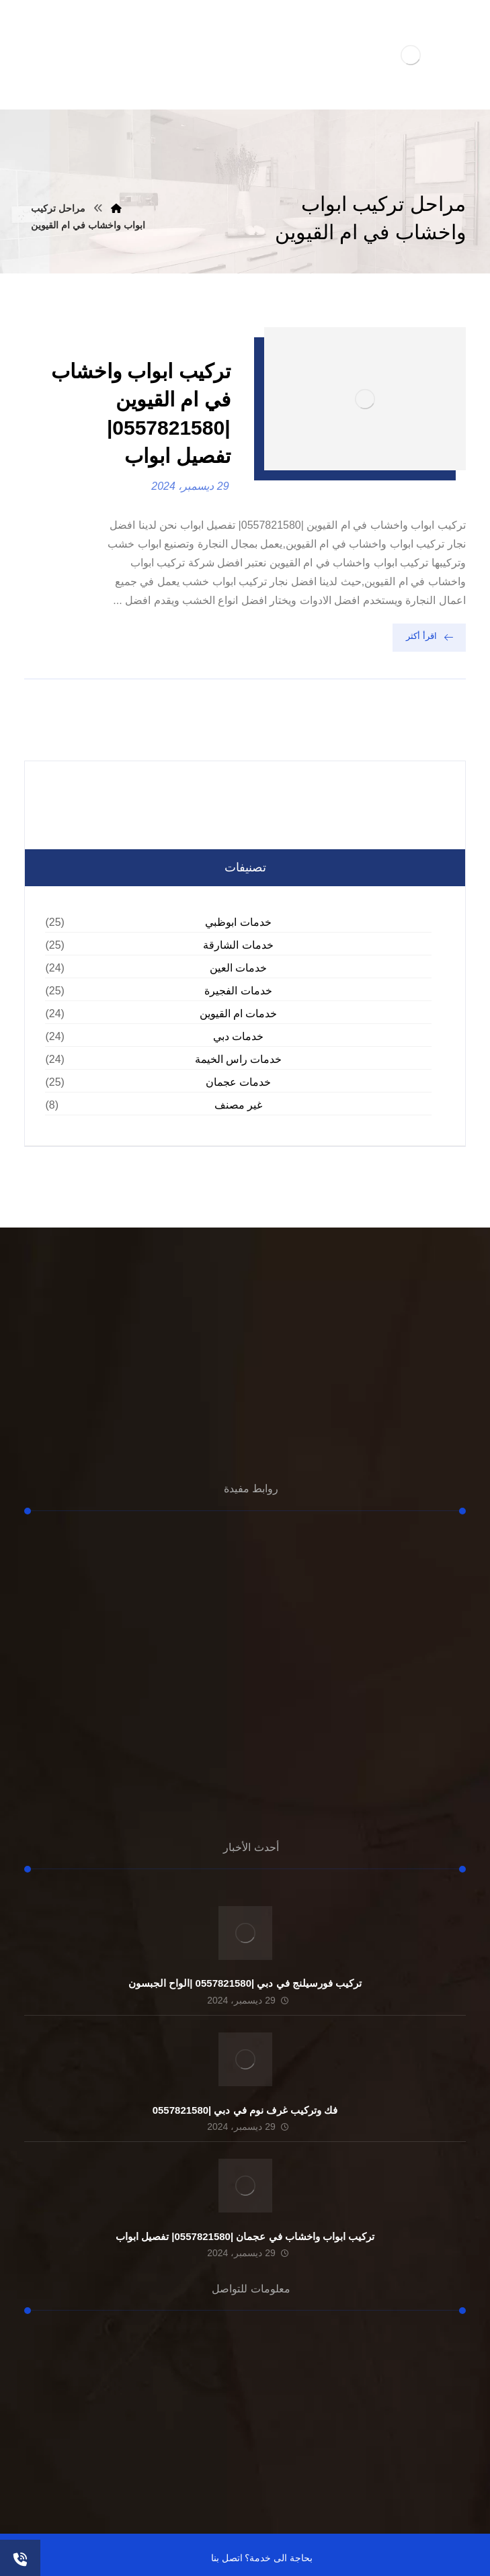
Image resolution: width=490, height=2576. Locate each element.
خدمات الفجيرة (238, 990)
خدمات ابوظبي (238, 922)
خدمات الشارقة (238, 945)
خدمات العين (238, 968)
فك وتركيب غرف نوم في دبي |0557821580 (245, 2110)
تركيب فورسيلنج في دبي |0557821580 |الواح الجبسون (245, 1983)
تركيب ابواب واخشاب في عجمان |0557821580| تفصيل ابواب (245, 2236)
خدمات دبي (238, 1036)
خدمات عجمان (238, 1082)
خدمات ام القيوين (239, 1013)
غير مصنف (238, 1105)
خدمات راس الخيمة (238, 1059)
